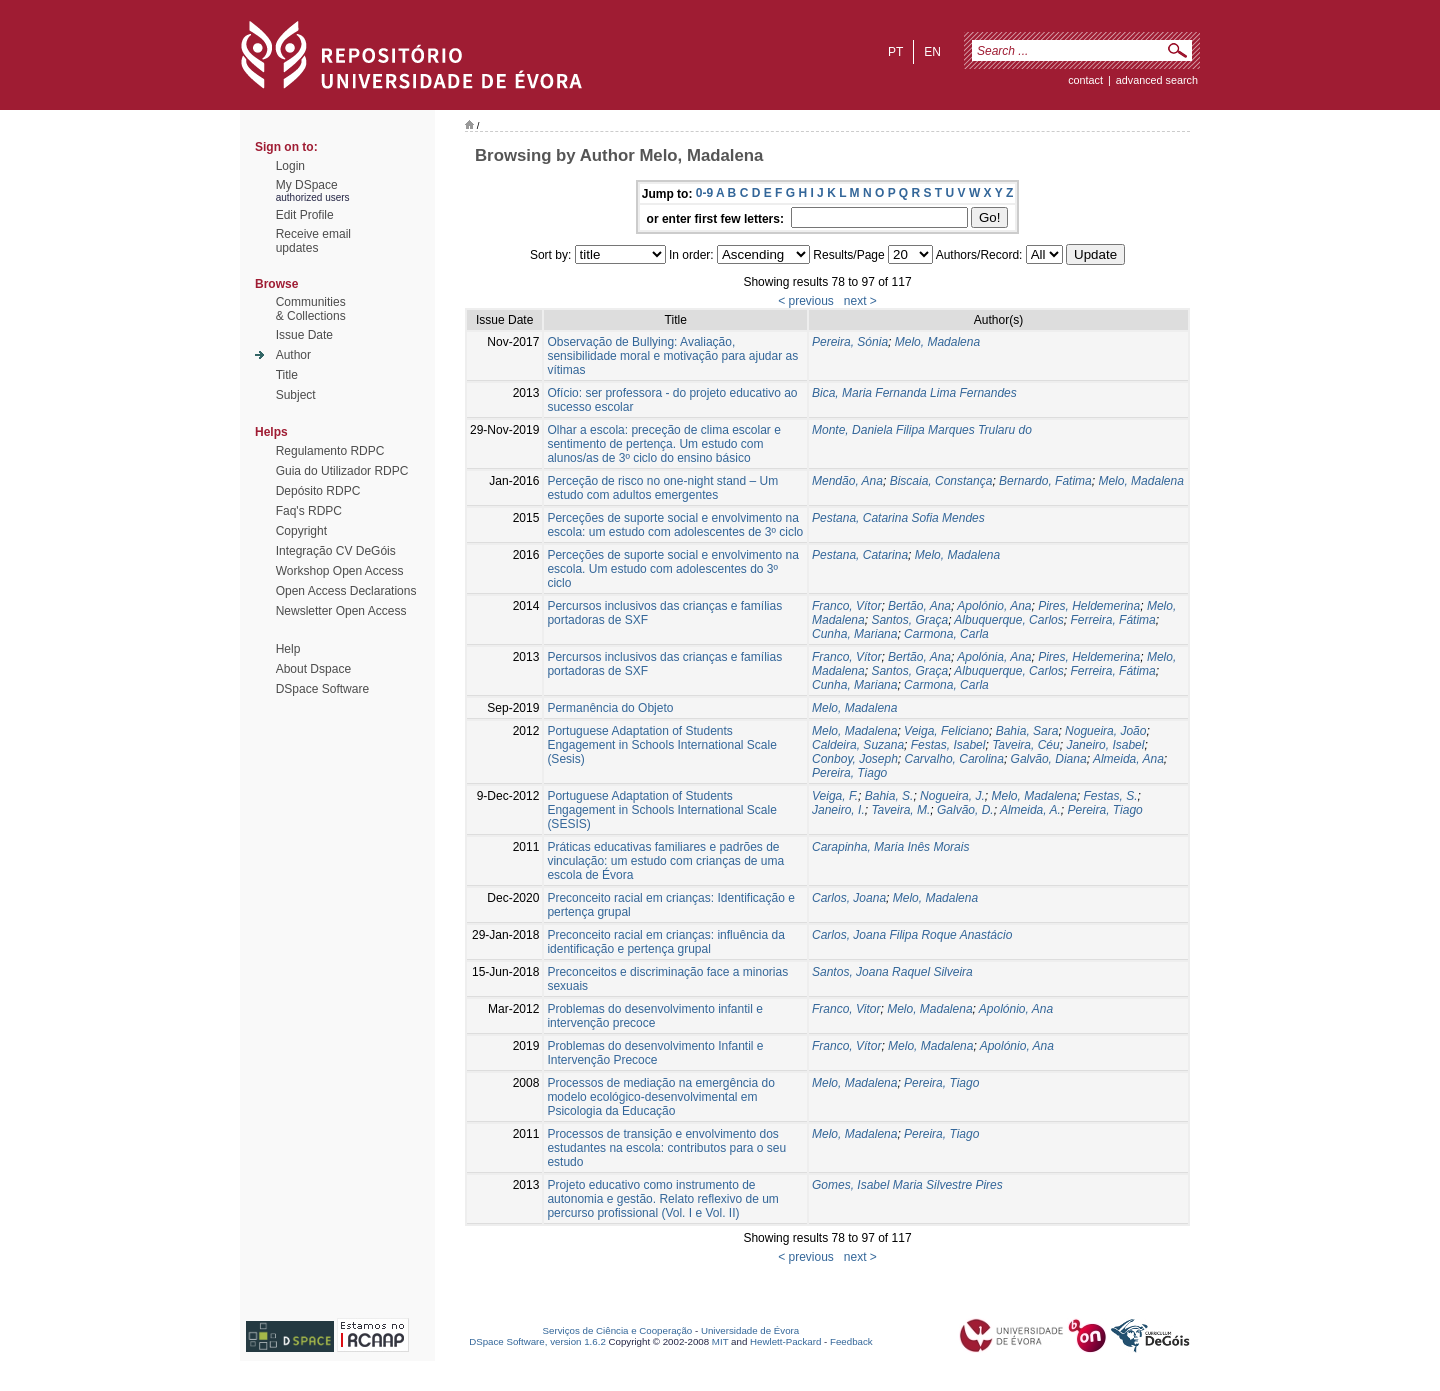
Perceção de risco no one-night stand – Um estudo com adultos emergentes (662, 488)
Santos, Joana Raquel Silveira (892, 972)
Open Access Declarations (346, 591)
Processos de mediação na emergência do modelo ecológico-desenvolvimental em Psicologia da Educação (660, 1097)
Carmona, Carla (946, 634)
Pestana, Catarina (860, 555)
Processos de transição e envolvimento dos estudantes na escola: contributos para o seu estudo (666, 1148)
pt (895, 52)
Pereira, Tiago (849, 773)
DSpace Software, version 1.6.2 (537, 1341)
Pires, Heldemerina (1089, 606)
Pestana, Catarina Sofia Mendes (898, 518)
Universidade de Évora (750, 1330)
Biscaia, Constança (941, 481)
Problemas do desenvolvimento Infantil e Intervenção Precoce (655, 1053)
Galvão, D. (965, 810)
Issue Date (304, 335)
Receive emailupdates (313, 241)
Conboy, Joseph (855, 759)
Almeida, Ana (1128, 759)
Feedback (851, 1341)
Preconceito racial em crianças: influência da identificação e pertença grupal (665, 942)
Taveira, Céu (1026, 745)
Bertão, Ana (919, 606)
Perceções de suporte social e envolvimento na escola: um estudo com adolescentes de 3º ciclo (675, 525)
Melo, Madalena (937, 342)
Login (290, 166)
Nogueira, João (1105, 731)
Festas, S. (1111, 796)
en (932, 52)
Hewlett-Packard (785, 1341)
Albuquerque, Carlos (1008, 620)
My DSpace (307, 185)
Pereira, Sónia (850, 342)
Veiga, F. (835, 796)
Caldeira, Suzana (858, 745)
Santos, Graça (909, 620)
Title (287, 375)
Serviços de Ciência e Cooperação (618, 1330)
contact (1085, 80)
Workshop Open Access (340, 571)
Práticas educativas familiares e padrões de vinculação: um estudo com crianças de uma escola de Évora (665, 861)
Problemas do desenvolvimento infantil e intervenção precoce (654, 1016)
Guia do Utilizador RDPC (342, 471)
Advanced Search (1157, 80)
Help (288, 649)
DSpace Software (322, 689)
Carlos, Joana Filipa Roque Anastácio (912, 935)
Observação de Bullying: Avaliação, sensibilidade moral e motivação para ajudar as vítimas (672, 356)
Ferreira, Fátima (1112, 620)
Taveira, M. (900, 810)
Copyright (301, 531)
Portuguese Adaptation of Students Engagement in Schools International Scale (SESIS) (661, 810)
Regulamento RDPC (330, 451)
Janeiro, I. (838, 810)
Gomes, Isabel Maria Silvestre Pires (907, 1185)
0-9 (704, 193)
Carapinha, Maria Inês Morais (890, 847)
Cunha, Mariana (854, 634)
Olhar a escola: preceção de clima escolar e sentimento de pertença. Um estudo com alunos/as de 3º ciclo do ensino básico (663, 444)
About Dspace (313, 669)
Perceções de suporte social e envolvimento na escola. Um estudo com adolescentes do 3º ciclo (672, 569)
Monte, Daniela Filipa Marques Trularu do (922, 430)
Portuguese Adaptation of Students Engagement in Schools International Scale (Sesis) (661, 745)
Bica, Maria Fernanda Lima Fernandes (914, 393)
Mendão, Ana (847, 481)
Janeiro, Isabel (1105, 745)
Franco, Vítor (846, 606)
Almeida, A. (1030, 810)
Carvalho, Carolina (954, 759)
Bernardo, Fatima (1045, 481)
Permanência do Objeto (610, 708)
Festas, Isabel (948, 745)
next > (860, 301)
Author (293, 355)
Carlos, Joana (849, 898)
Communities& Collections (311, 309)
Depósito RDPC (318, 491)
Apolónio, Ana (994, 606)
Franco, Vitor (846, 1009)
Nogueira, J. (952, 796)
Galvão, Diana (1049, 759)
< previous (806, 301)
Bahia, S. (889, 796)
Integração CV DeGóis (336, 551)
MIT (720, 1341)
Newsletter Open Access (341, 611)
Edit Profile (305, 215)
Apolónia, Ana (994, 657)
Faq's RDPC (309, 511)
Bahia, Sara (1027, 731)
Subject (296, 395)
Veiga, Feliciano (946, 731)
